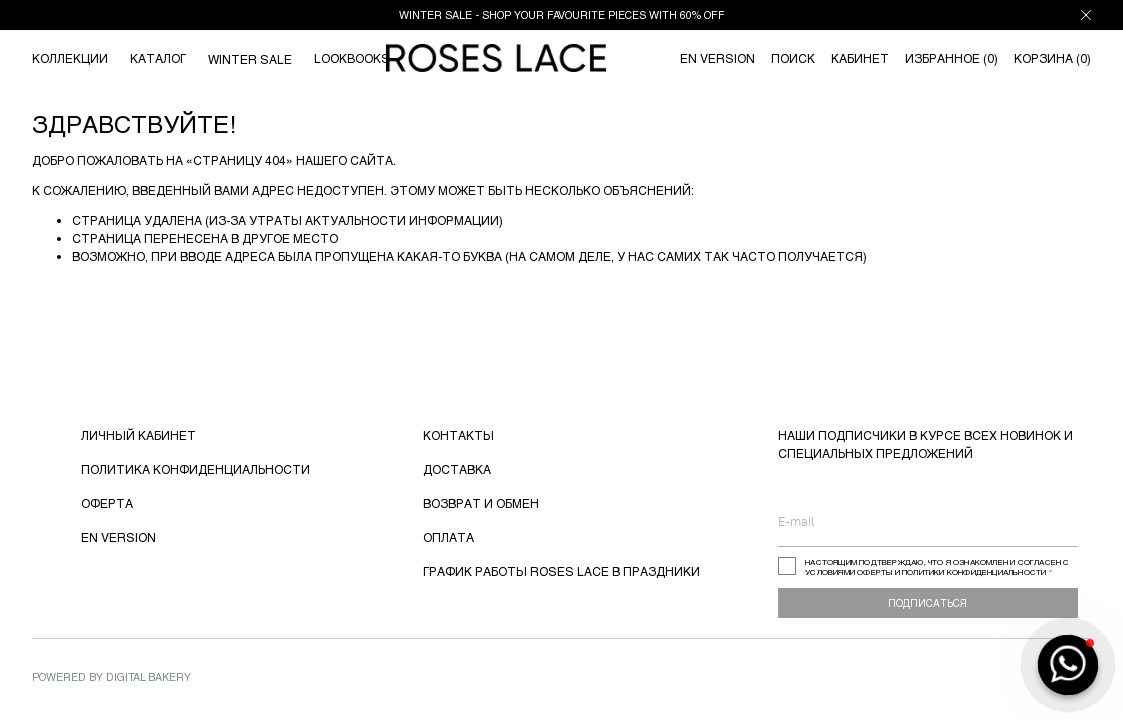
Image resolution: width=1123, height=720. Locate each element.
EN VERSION (118, 537)
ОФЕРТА (107, 503)
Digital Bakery (148, 676)
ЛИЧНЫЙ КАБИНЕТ (138, 435)
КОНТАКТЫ (458, 435)
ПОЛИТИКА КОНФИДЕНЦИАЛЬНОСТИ (195, 469)
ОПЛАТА (448, 537)
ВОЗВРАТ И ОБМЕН (481, 503)
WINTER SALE (250, 59)
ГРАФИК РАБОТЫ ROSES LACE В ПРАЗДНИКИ (561, 571)
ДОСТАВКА (457, 469)
